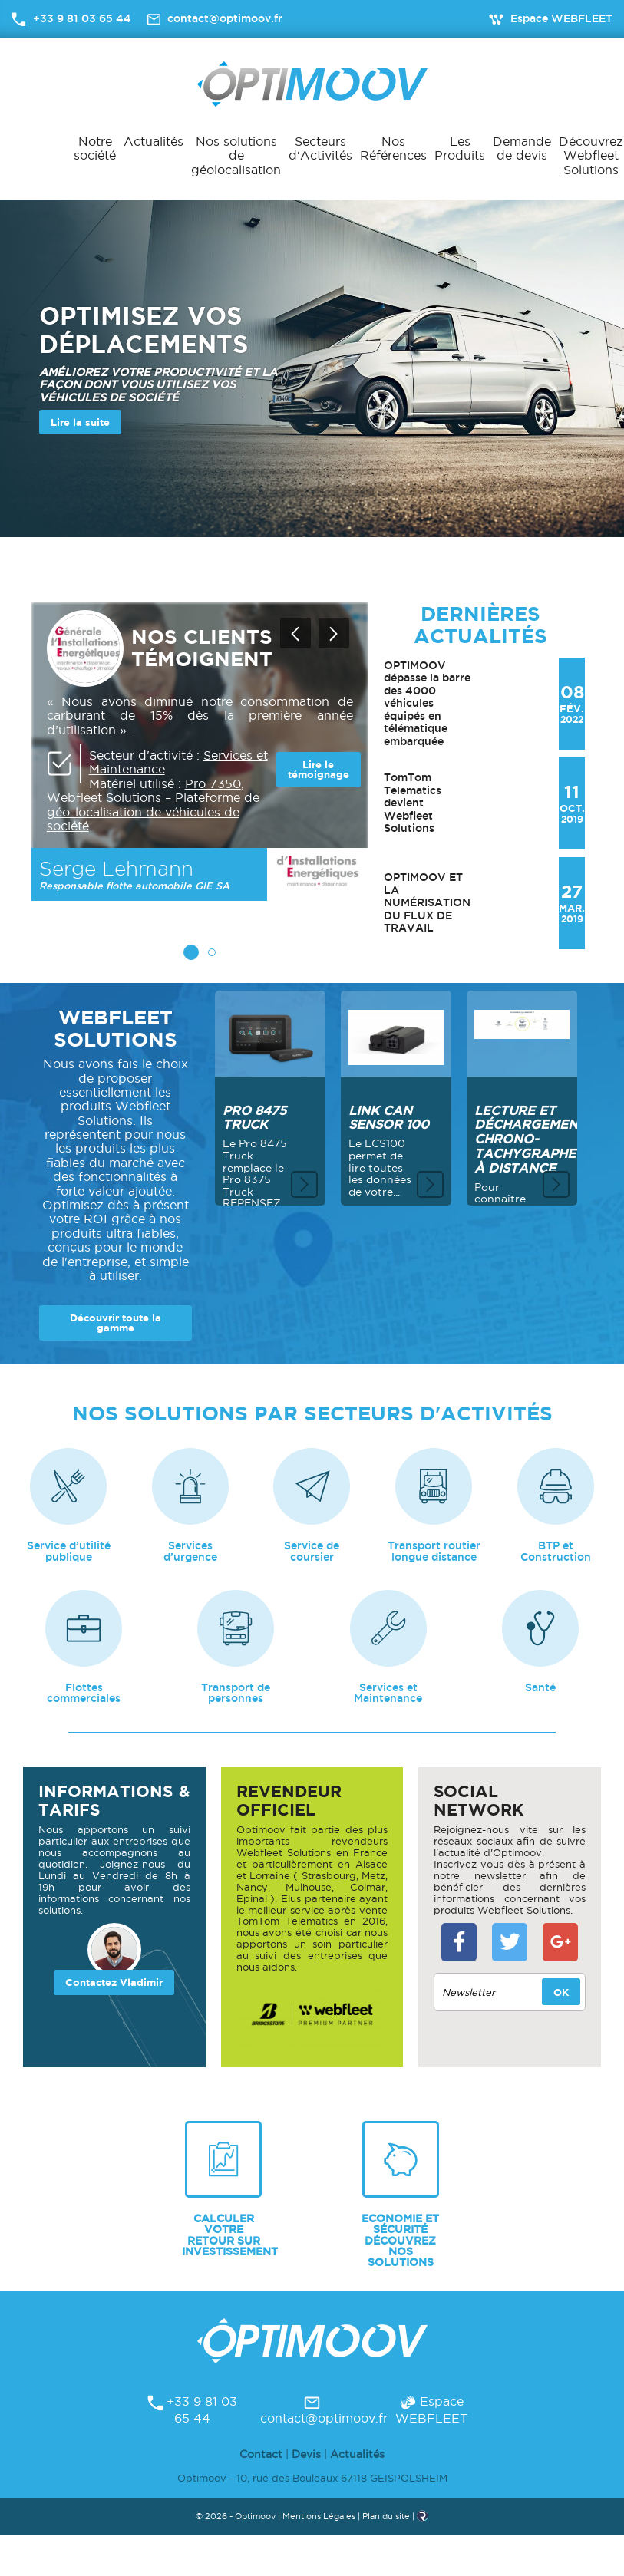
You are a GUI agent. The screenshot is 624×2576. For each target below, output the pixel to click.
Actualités (153, 141)
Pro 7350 (213, 783)
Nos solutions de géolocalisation (236, 155)
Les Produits (459, 148)
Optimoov (312, 84)
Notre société (95, 148)
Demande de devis (522, 148)
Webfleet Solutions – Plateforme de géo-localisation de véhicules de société (153, 811)
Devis (306, 2462)
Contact (260, 2462)
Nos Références (393, 148)
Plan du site (386, 2524)
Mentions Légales (318, 2524)
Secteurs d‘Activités (320, 148)
